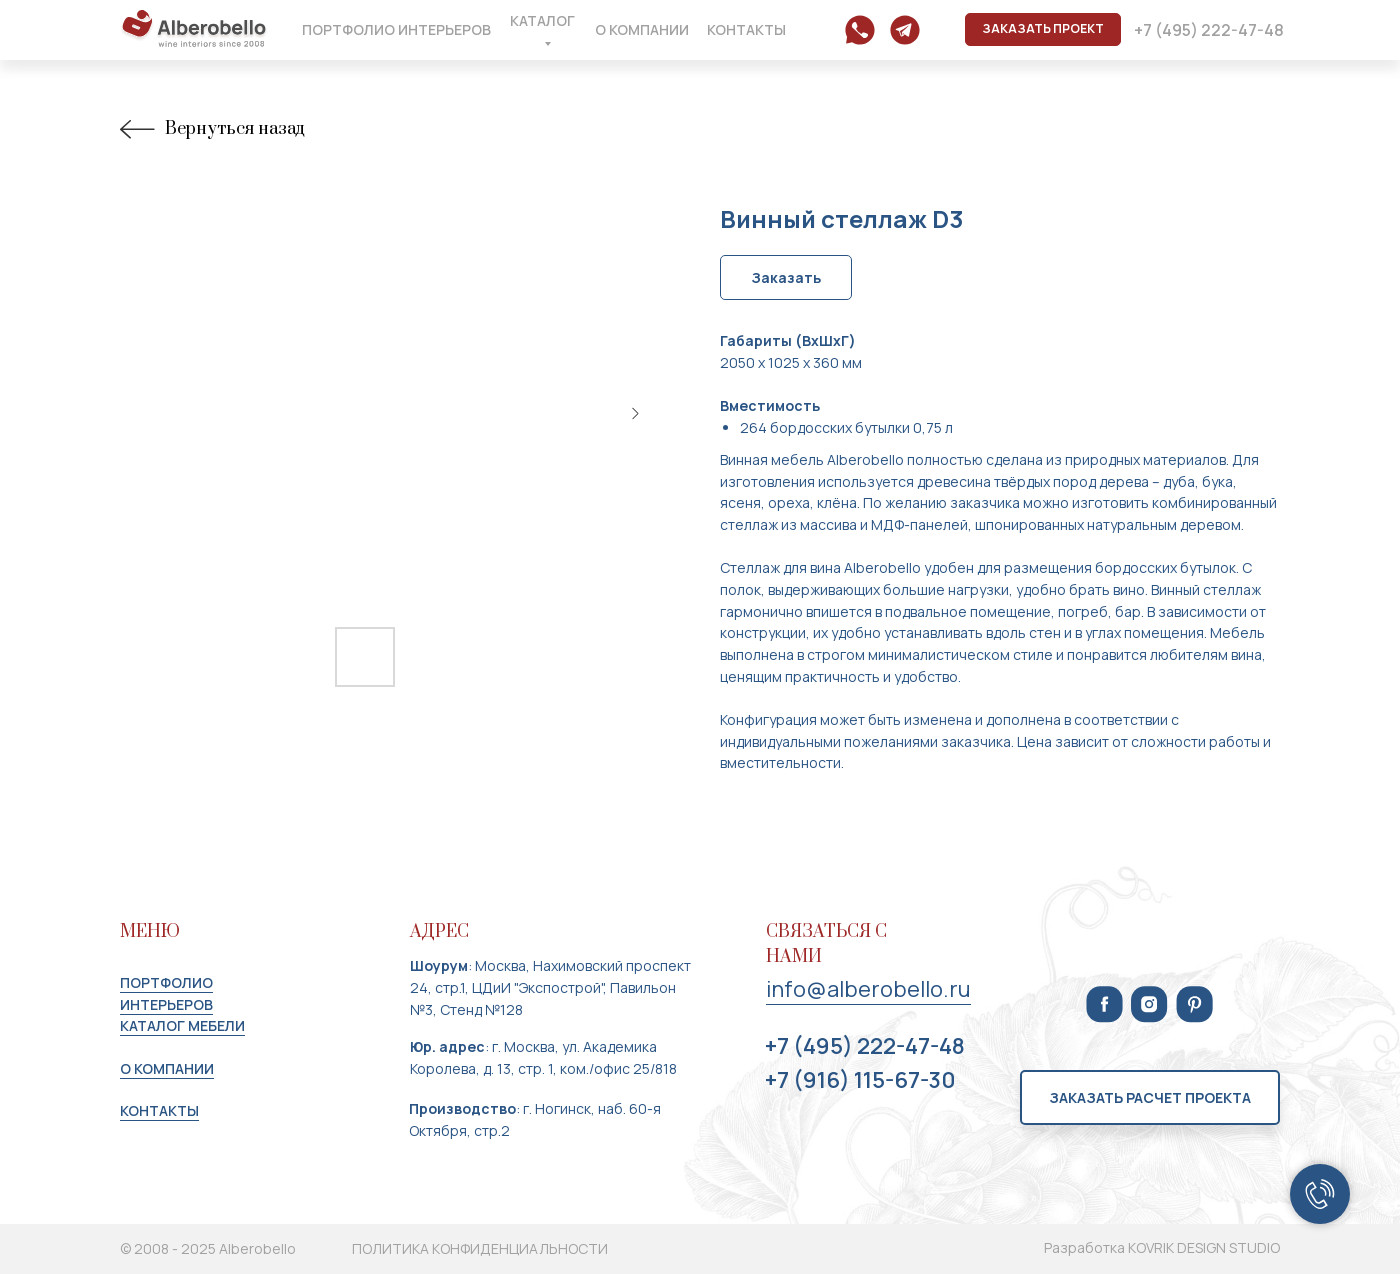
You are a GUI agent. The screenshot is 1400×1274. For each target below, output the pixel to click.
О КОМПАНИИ (167, 1068)
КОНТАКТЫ (159, 1110)
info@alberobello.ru (868, 989)
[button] (1043, 29)
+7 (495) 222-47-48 (865, 1046)
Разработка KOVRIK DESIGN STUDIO (1162, 1247)
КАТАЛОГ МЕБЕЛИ (182, 1025)
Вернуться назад (212, 129)
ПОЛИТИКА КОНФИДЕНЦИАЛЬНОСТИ (480, 1248)
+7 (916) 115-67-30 (860, 1080)
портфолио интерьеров (166, 993)
